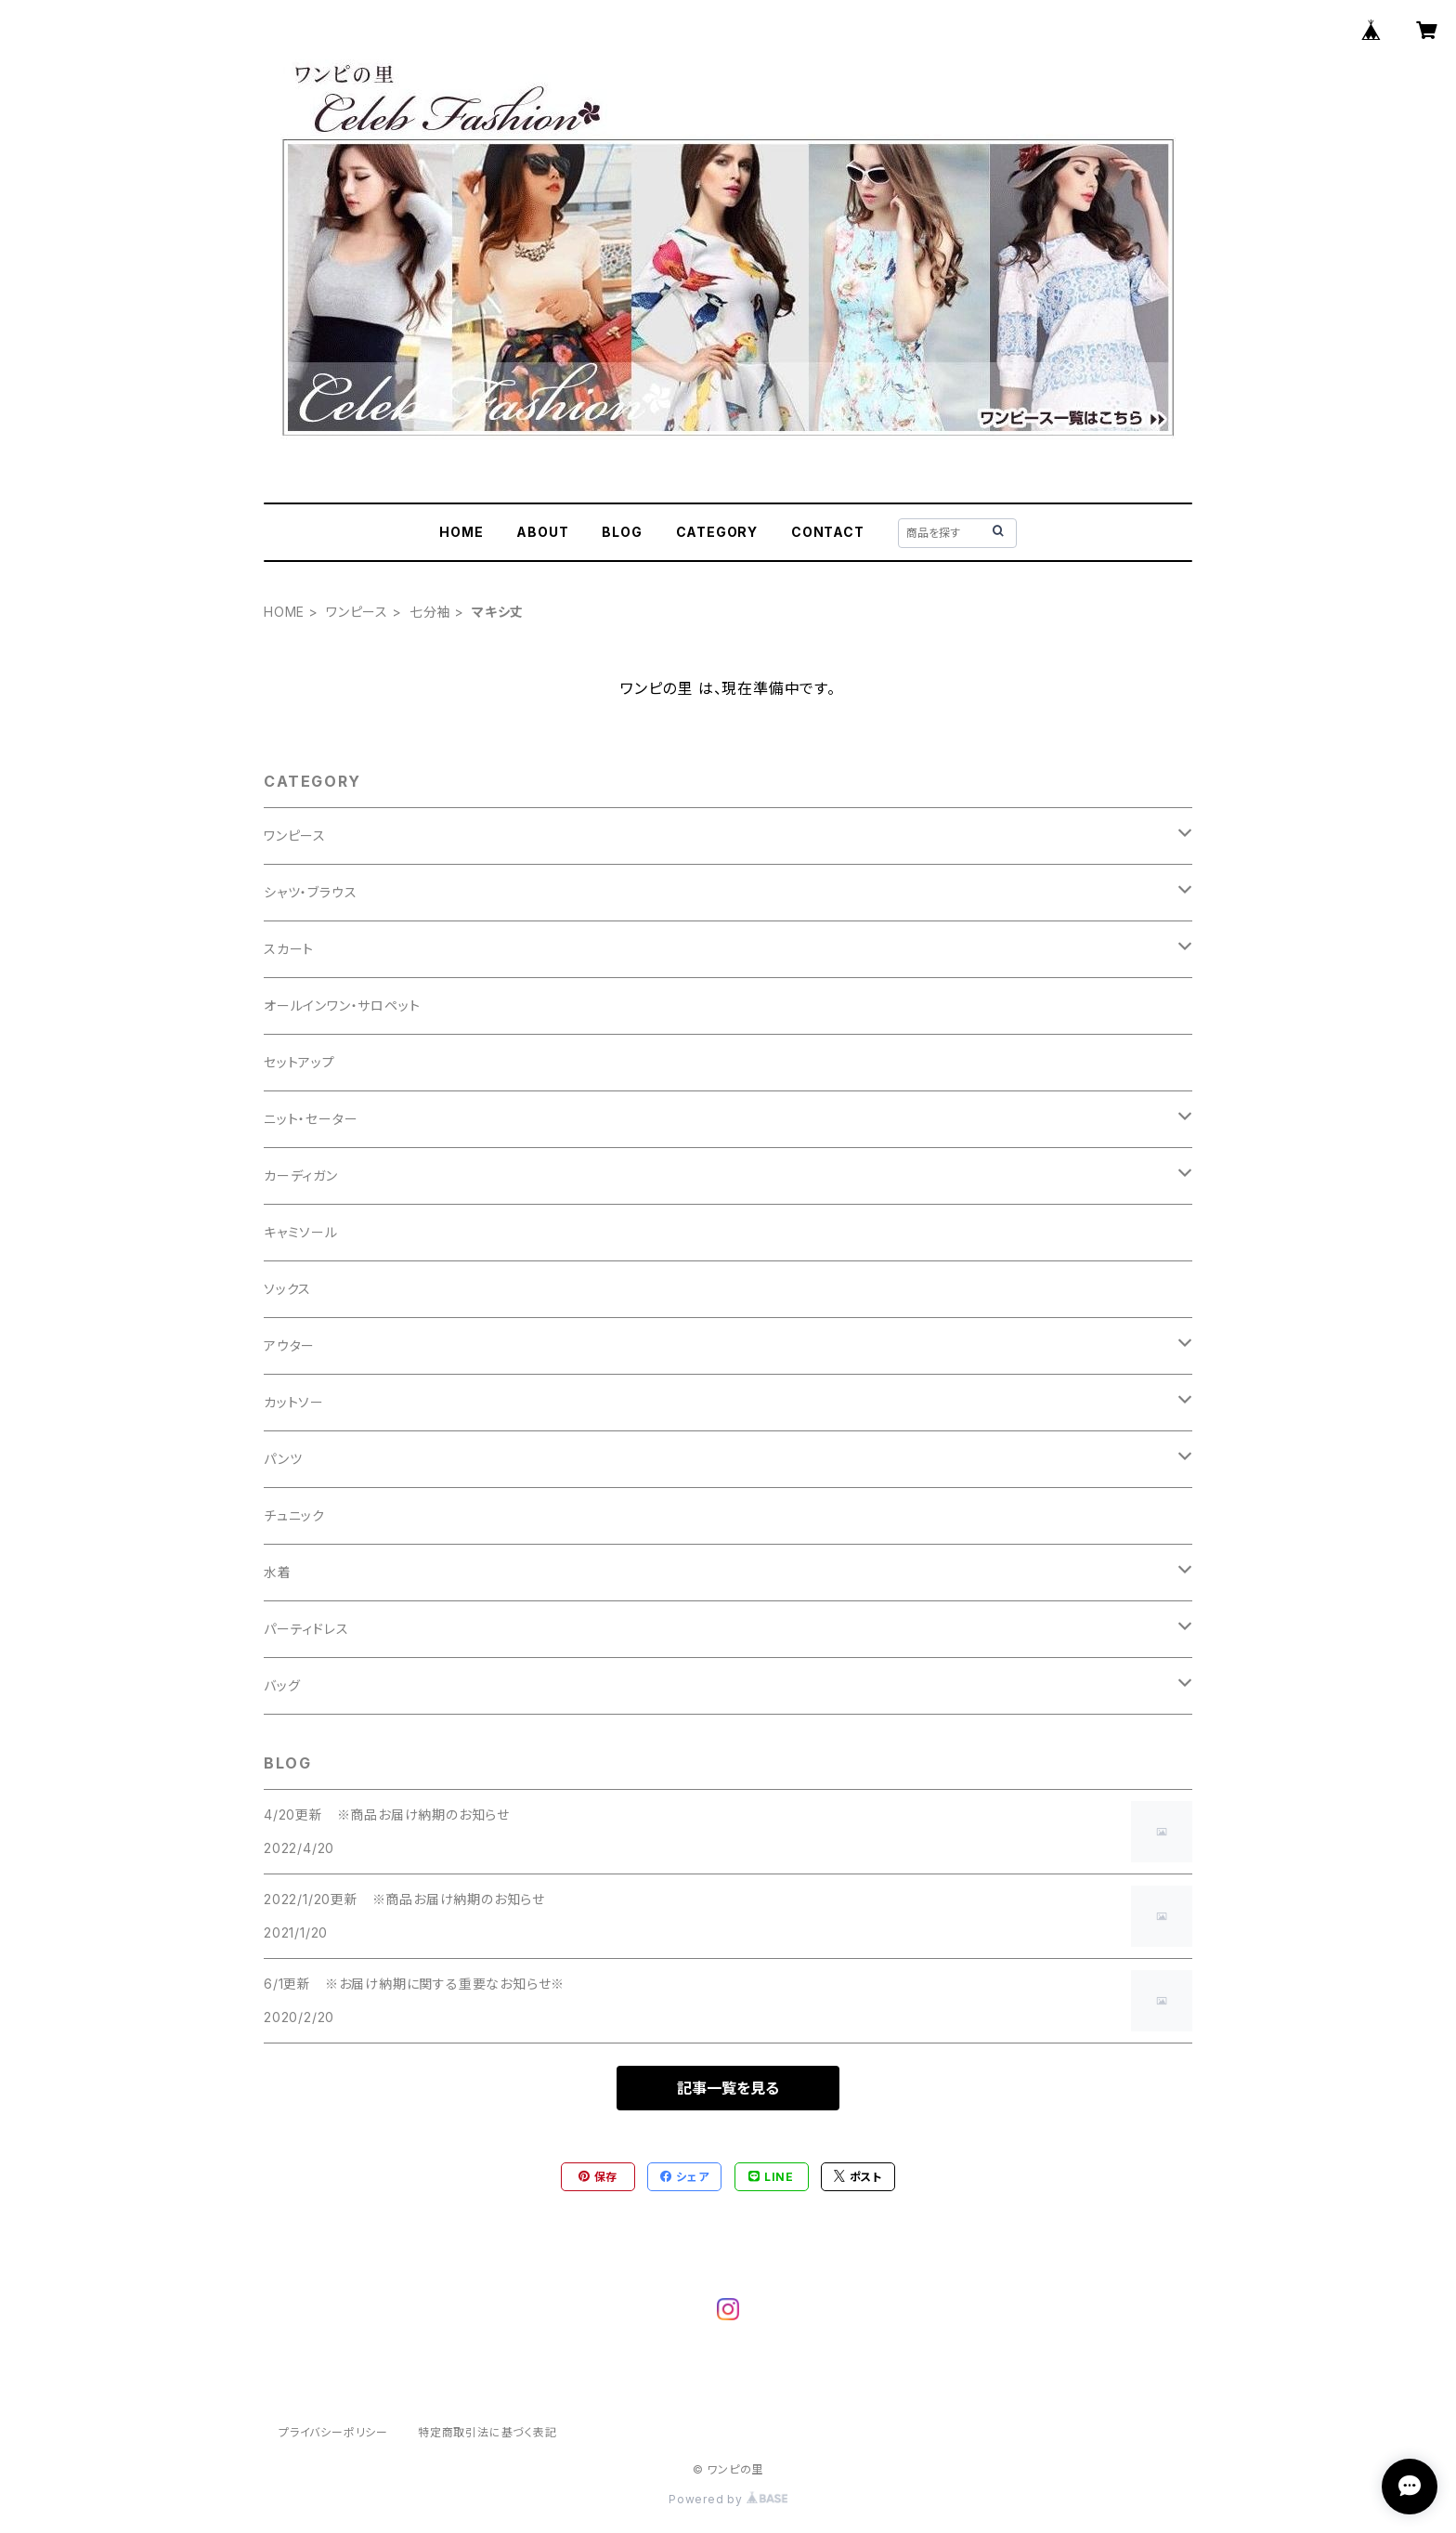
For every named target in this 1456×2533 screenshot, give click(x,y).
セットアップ (299, 1062)
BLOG (622, 532)
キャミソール (301, 1232)
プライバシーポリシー (333, 2432)
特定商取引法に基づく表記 (487, 2432)
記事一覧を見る (728, 2088)
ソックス (287, 1289)
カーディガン (301, 1175)
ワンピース (357, 612)
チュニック (294, 1515)
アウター (289, 1345)
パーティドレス (306, 1629)
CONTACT (827, 532)
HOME (461, 532)
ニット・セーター (311, 1119)
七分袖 (430, 612)
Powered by (728, 2499)
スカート (289, 949)
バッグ (282, 1685)
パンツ (283, 1459)
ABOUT (542, 532)
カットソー (294, 1402)
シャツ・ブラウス (310, 892)
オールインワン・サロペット (342, 1005)
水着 (278, 1572)
